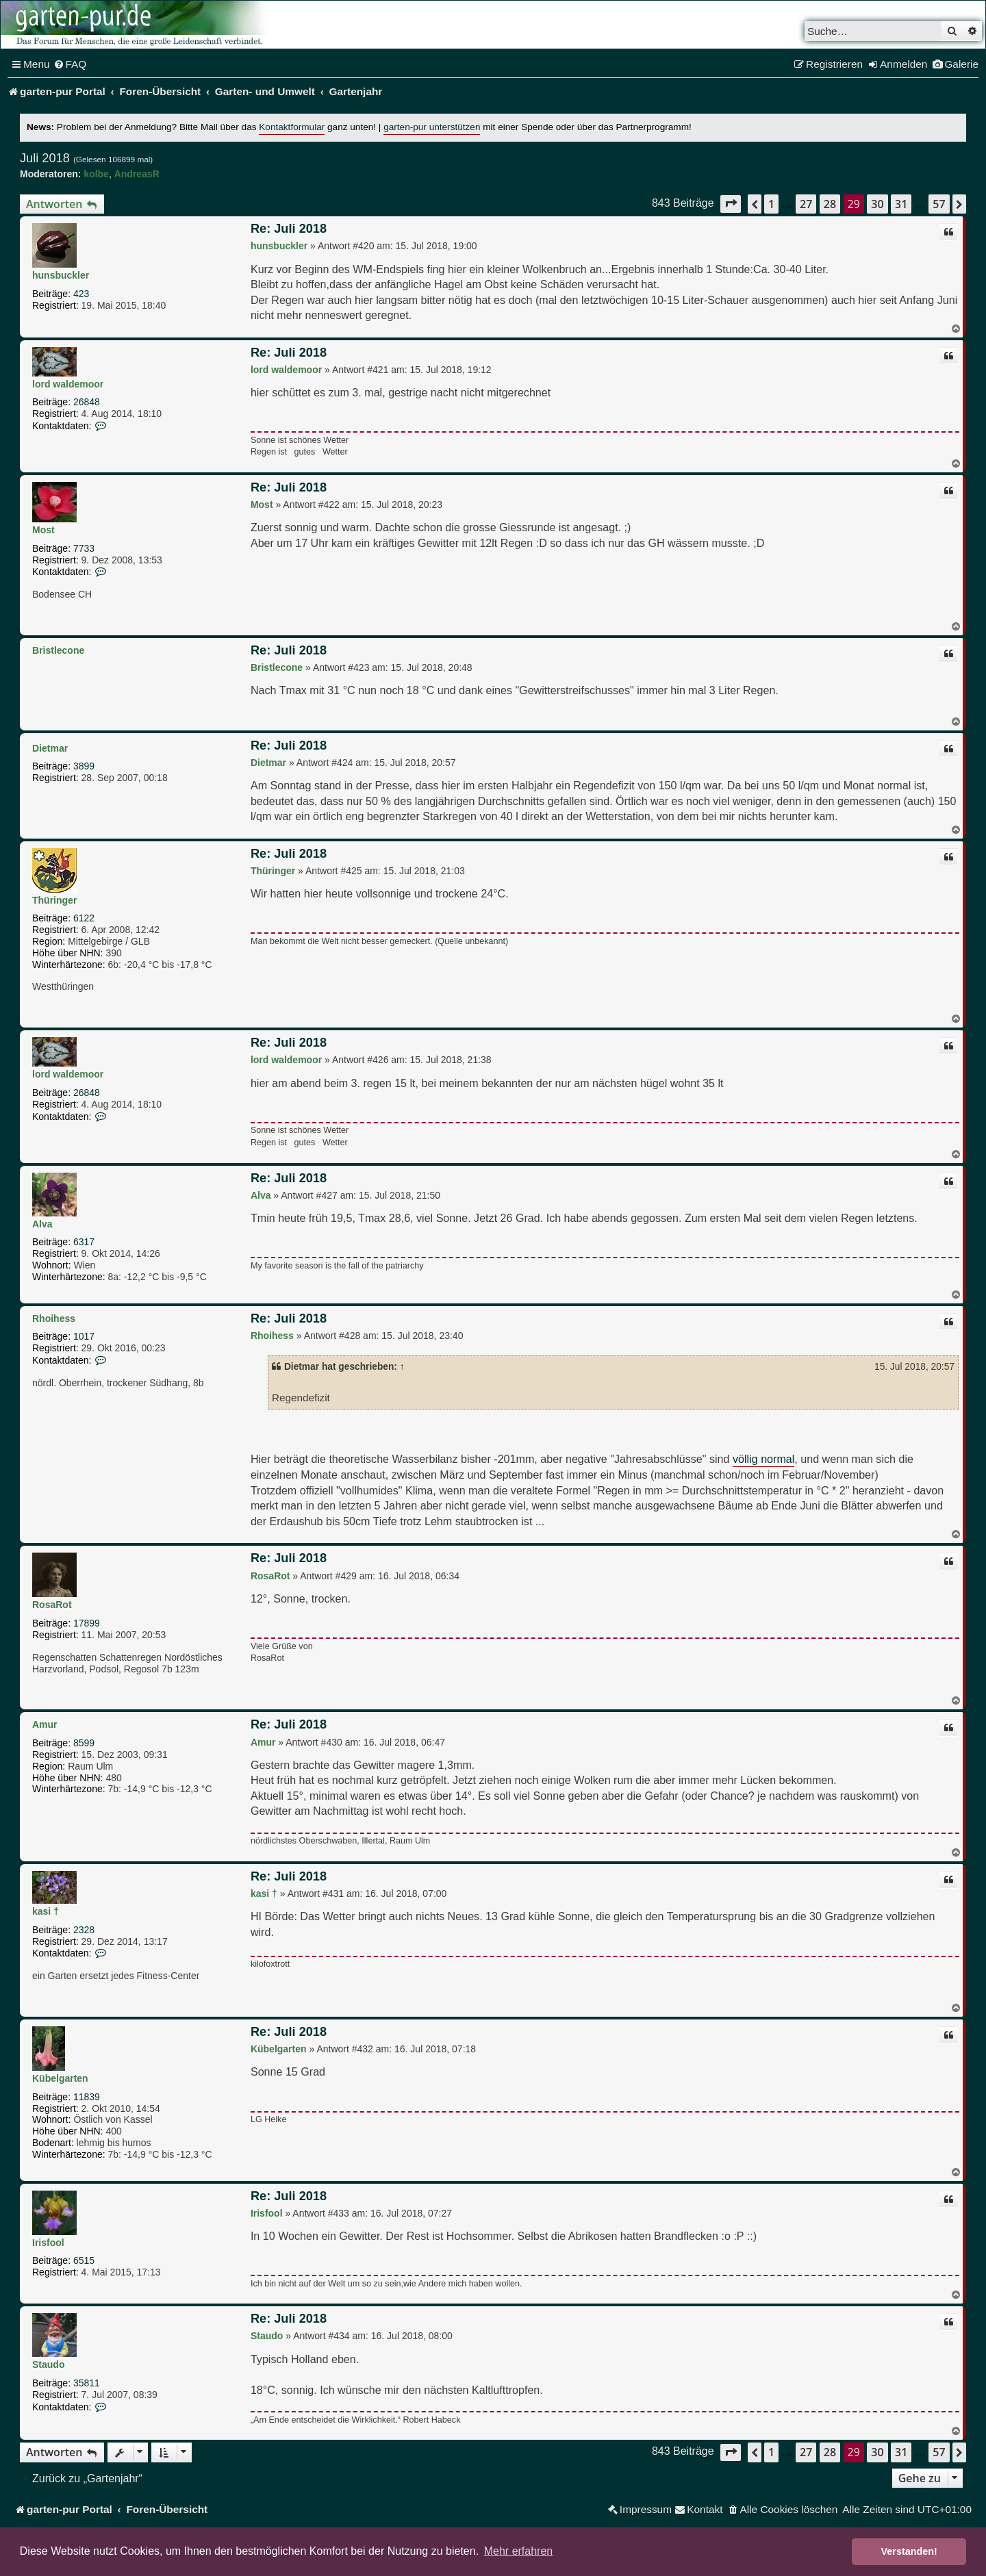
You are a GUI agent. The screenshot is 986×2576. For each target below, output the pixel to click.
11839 (86, 2096)
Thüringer (54, 900)
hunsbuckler (60, 275)
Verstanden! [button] (909, 2551)
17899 (86, 1623)
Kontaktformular (292, 127)
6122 (83, 918)
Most (43, 529)
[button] (730, 203)
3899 (83, 766)
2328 (83, 1929)
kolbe (96, 173)
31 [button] (901, 204)
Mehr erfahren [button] (518, 2551)
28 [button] (830, 204)
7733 (83, 548)
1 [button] (771, 204)
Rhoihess (53, 1318)
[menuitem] (70, 64)
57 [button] (939, 204)
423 (81, 293)
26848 (86, 401)
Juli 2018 (45, 158)
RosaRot (52, 1604)
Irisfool (48, 2242)
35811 (86, 2382)
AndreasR (137, 173)
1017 (83, 1336)
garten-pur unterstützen (431, 127)
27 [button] (806, 204)
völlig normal (763, 1459)
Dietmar (50, 748)
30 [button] (877, 204)
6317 (83, 1241)
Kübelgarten (60, 2078)
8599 (83, 1742)
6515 (83, 2260)
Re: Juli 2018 (289, 228)
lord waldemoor (67, 384)
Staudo (48, 2364)
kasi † (45, 1911)
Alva (42, 1224)
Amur (45, 1724)
